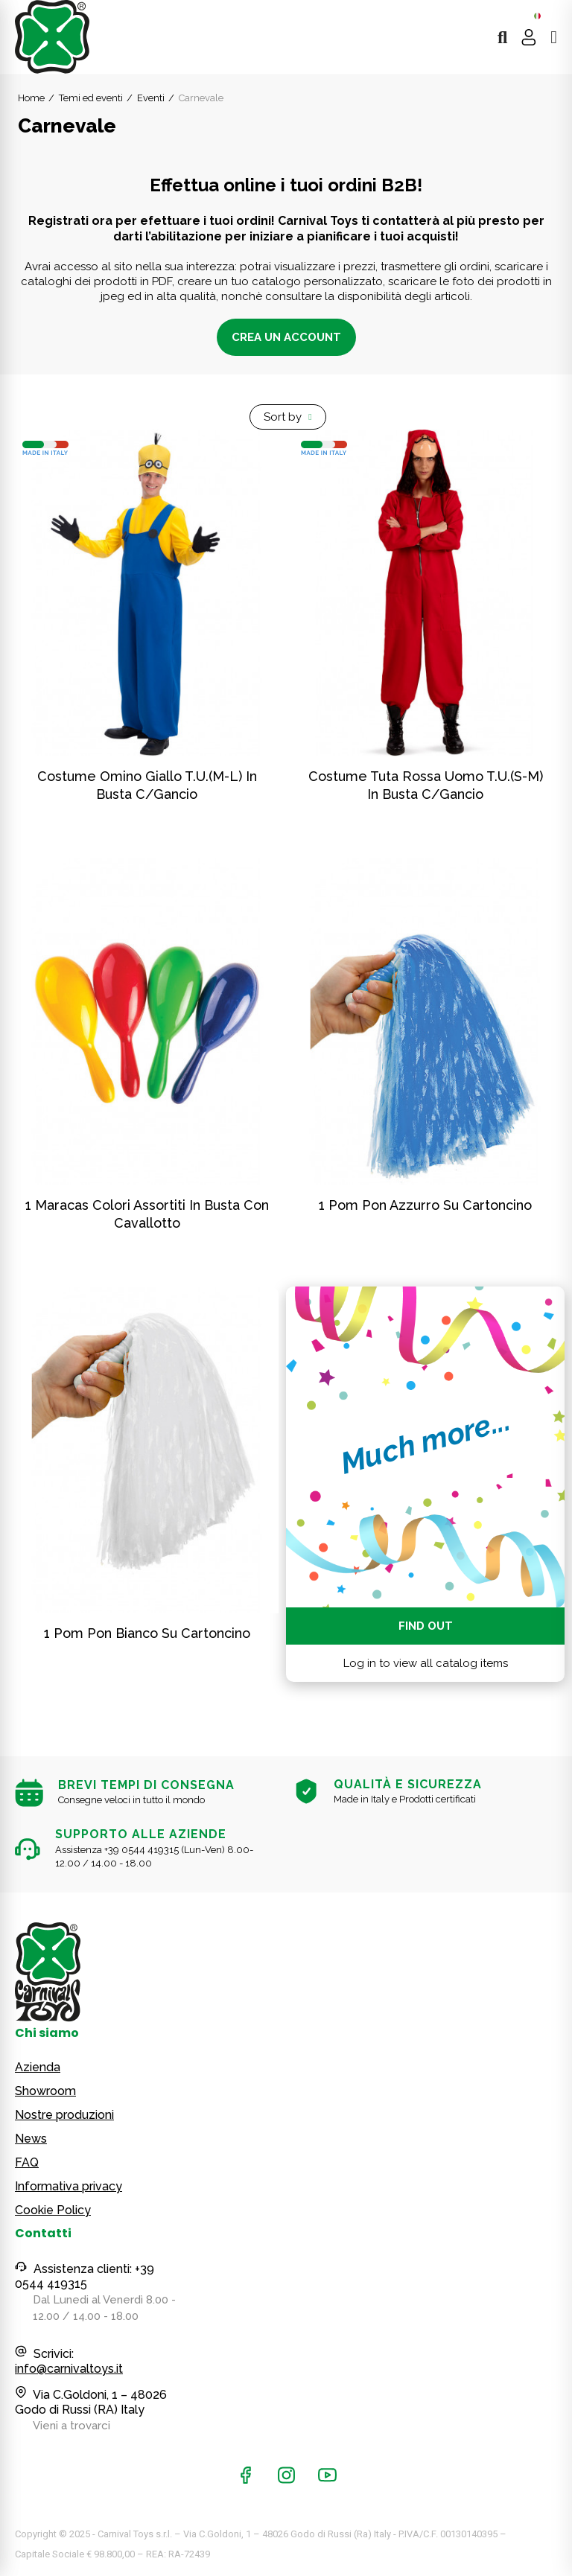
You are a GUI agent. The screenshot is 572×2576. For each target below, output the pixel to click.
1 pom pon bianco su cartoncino (147, 1633)
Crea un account (286, 337)
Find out (425, 1626)
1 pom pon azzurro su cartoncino (425, 1205)
